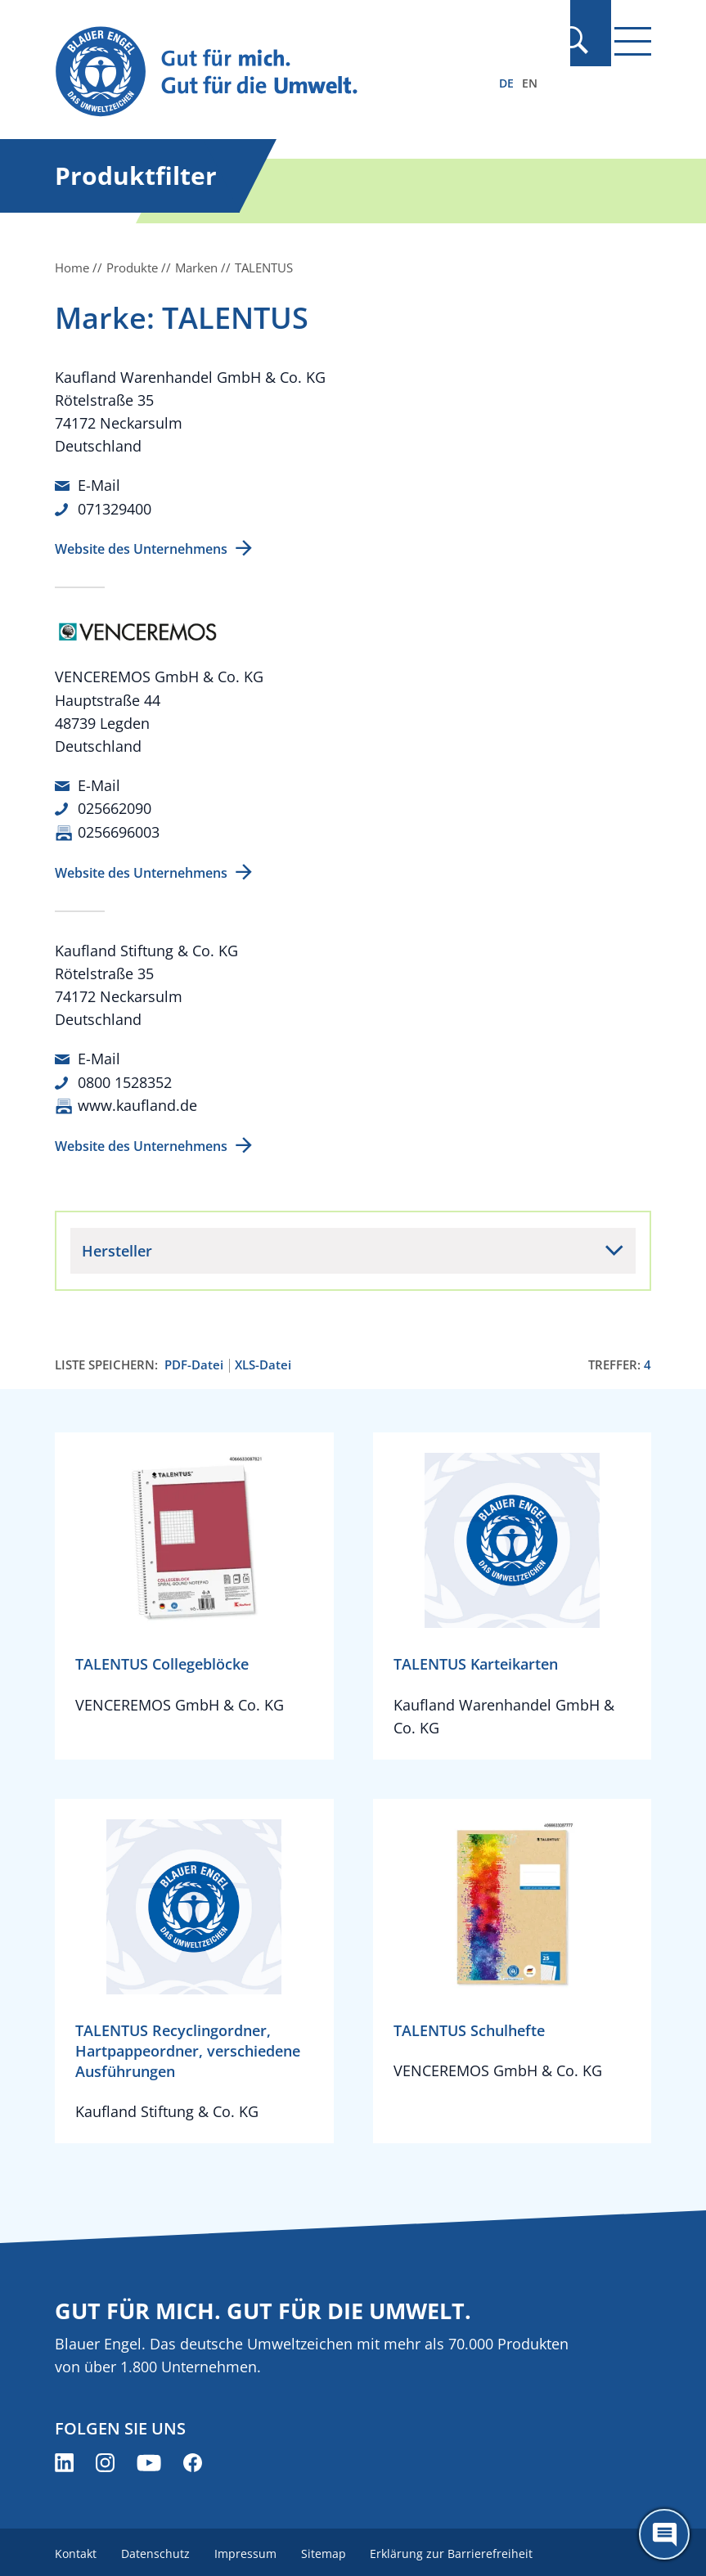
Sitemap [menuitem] (328, 2549)
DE (506, 83)
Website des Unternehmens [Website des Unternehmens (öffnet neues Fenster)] (141, 548)
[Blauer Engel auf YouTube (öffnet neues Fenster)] (149, 2458)
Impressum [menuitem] (249, 2549)
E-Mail (99, 485)
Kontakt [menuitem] (76, 2549)
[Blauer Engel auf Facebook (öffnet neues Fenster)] (192, 2458)
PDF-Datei (193, 1361)
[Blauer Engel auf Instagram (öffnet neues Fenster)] (105, 2458)
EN (529, 83)
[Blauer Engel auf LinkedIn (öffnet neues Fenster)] (64, 2458)
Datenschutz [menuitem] (157, 2549)
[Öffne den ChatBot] (664, 2534)
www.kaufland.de (137, 1102)
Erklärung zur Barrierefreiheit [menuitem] (458, 2549)
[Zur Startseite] (263, 72)
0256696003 (119, 830)
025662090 (114, 807)
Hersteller (117, 1247)
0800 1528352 (125, 1079)
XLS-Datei (263, 1361)
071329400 (114, 508)
